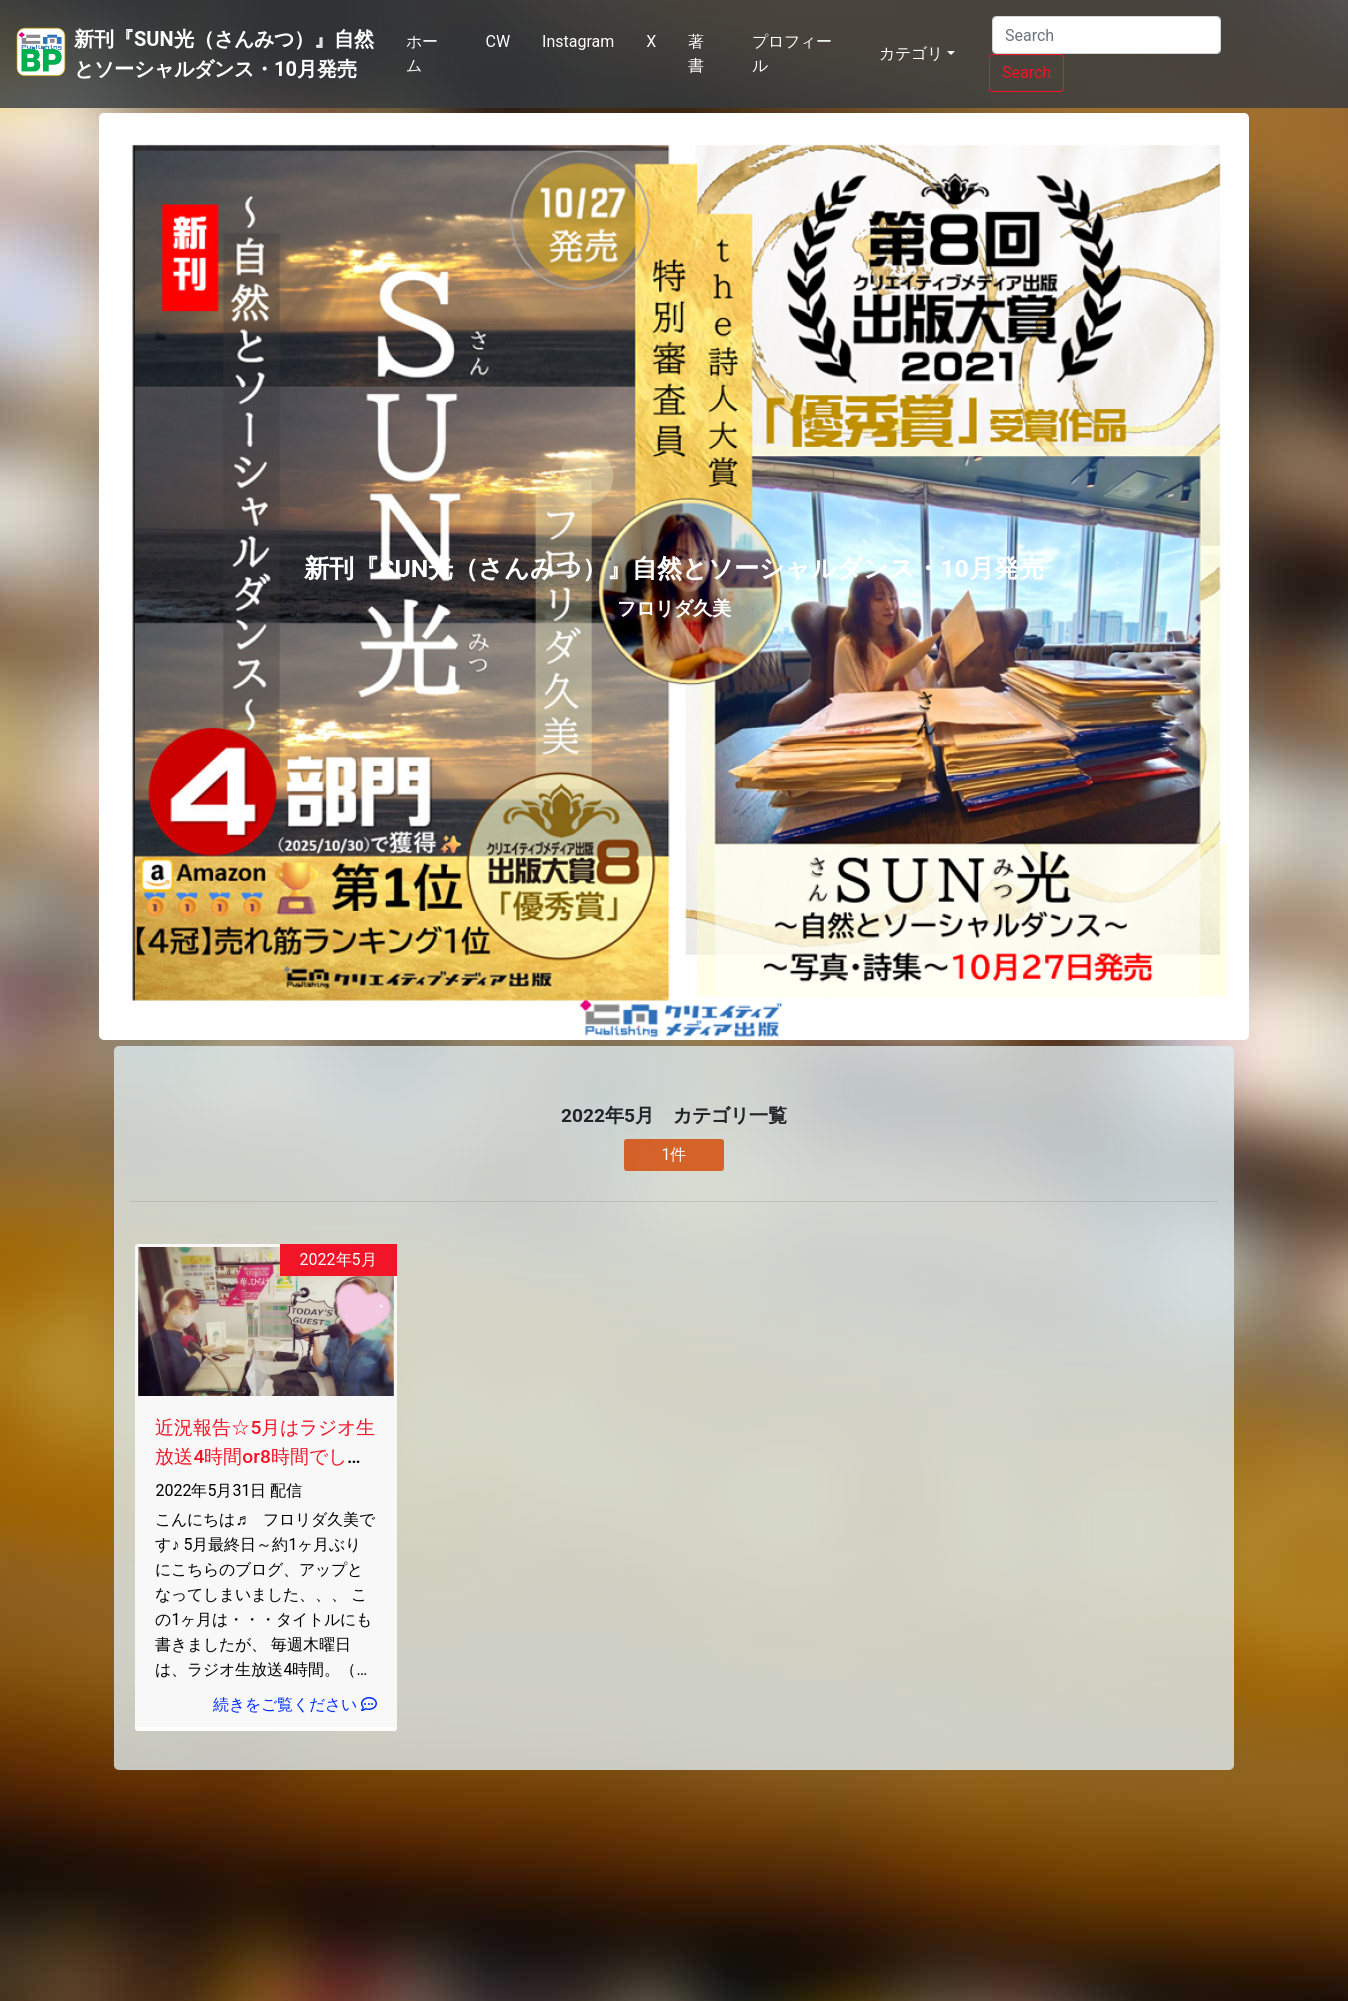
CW (497, 41)
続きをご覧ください (295, 1704)
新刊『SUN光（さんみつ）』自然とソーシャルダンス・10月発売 (224, 54)
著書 (696, 53)
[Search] (1106, 35)
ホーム (422, 53)
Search (1026, 72)
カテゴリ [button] (911, 53)
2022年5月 (338, 1259)
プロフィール (792, 53)
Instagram (578, 41)
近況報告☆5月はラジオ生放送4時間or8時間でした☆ (265, 1456)
